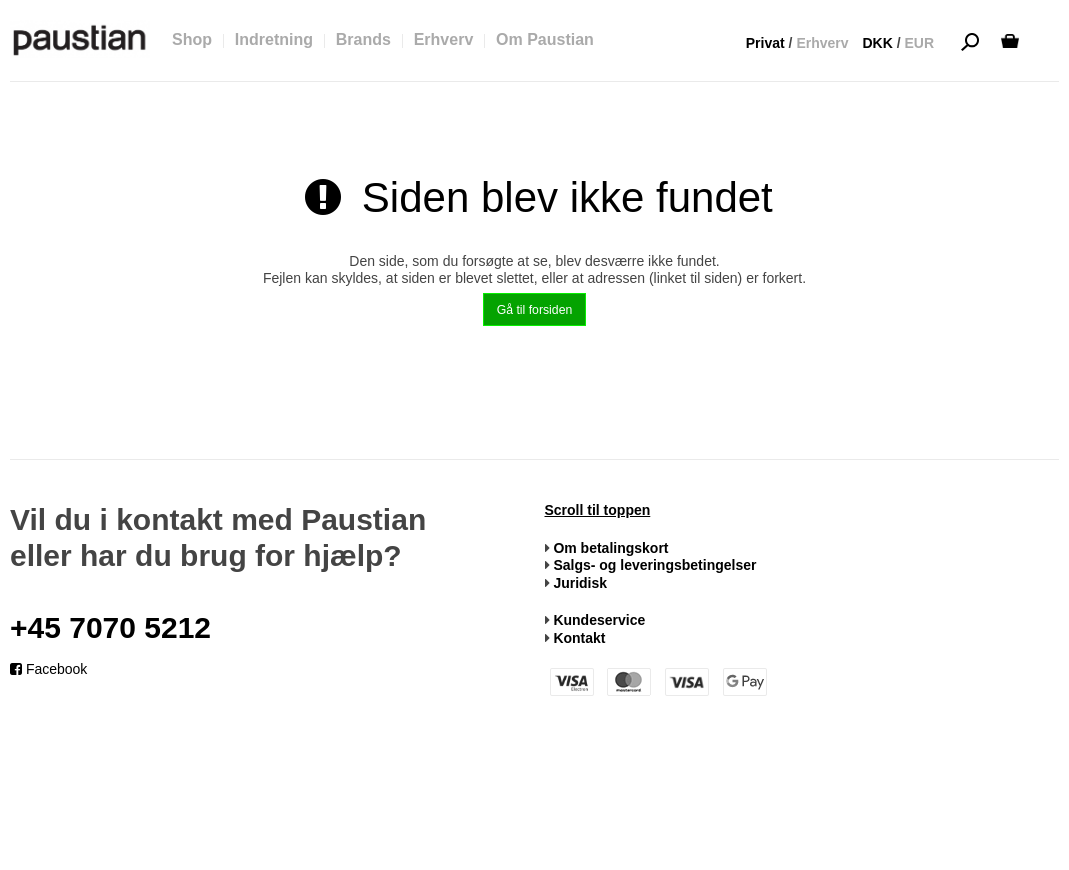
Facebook (48, 669)
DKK (877, 43)
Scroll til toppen (598, 510)
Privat (765, 43)
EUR (919, 43)
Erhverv (822, 43)
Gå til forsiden (535, 310)
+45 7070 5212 (110, 627)
